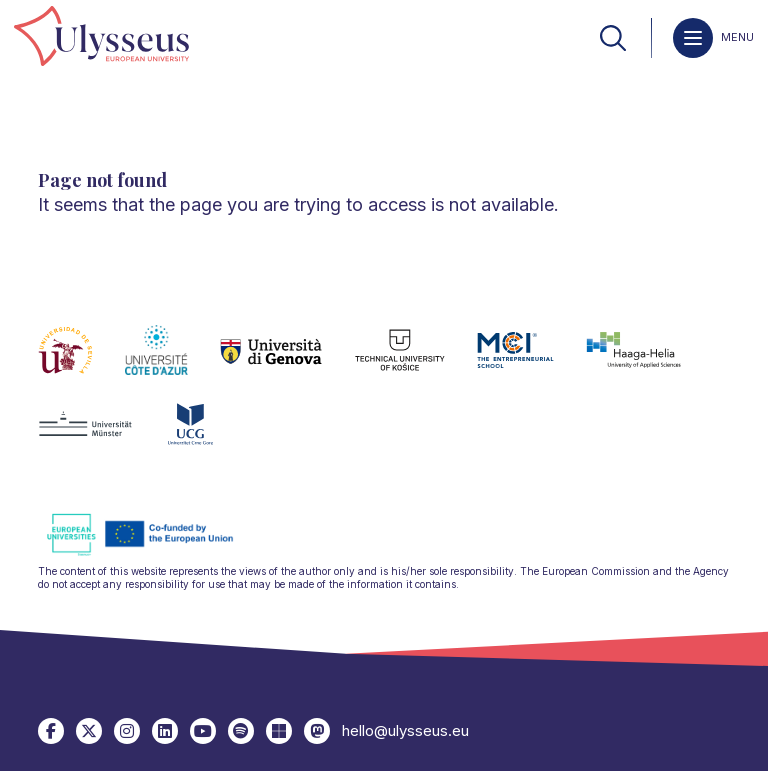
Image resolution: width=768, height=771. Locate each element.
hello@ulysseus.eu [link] (405, 730)
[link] (101, 37)
